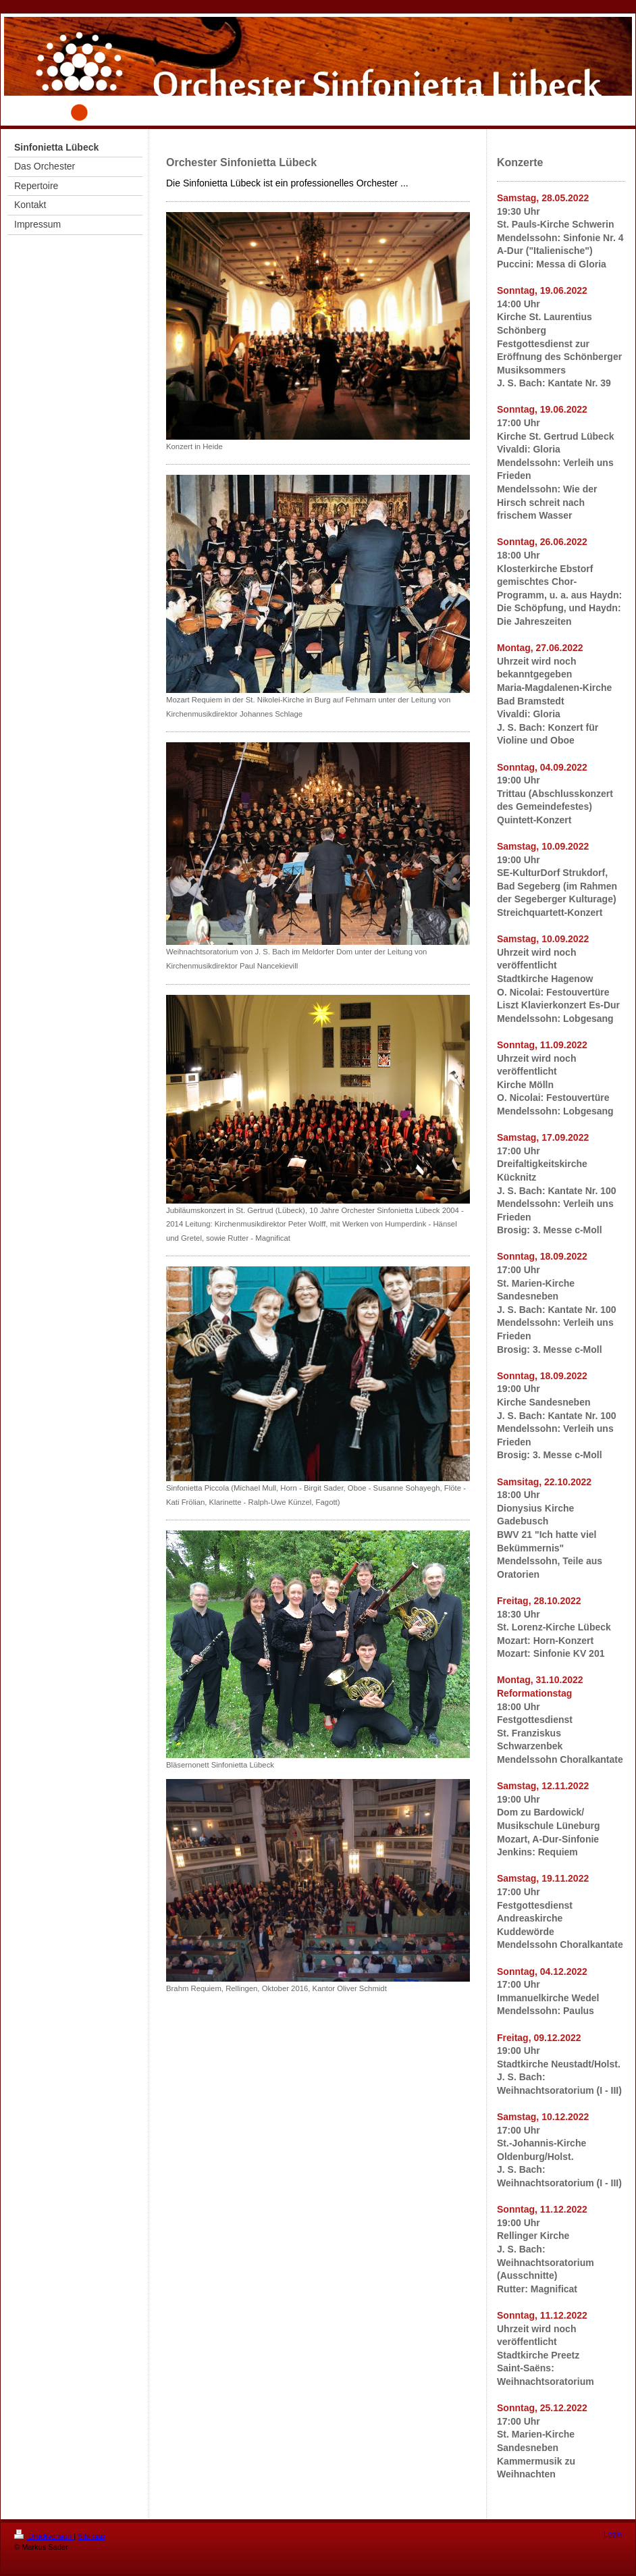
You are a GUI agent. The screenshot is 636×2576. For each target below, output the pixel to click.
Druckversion (44, 2536)
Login (613, 2534)
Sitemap (91, 2536)
